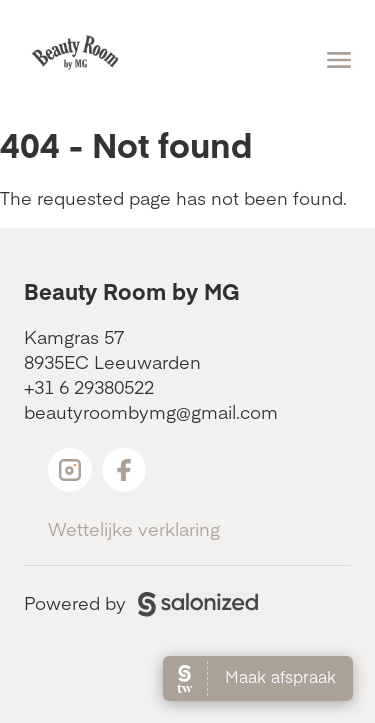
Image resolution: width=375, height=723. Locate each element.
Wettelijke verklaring (134, 528)
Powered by (141, 602)
